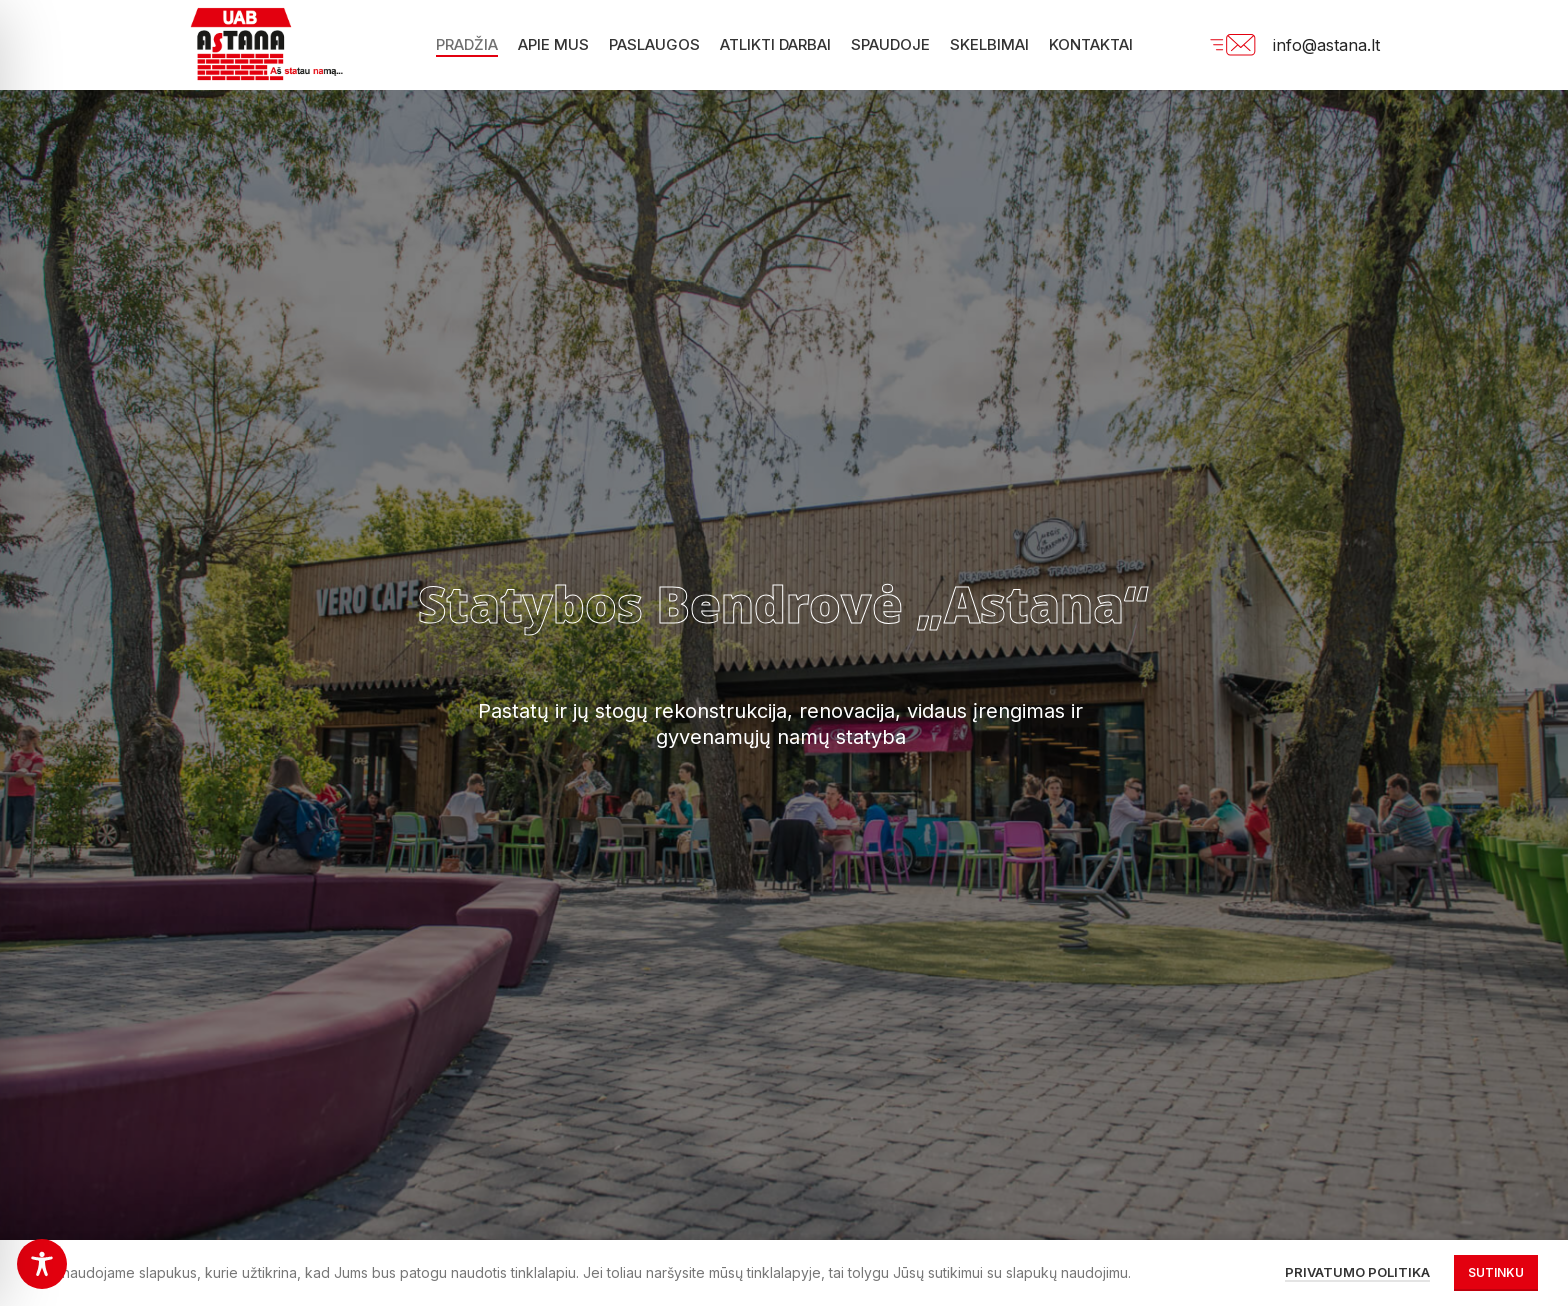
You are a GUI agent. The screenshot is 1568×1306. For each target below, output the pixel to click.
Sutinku (1496, 1272)
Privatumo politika (1357, 1272)
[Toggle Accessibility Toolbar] (42, 1264)
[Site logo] (275, 43)
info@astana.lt (1326, 45)
